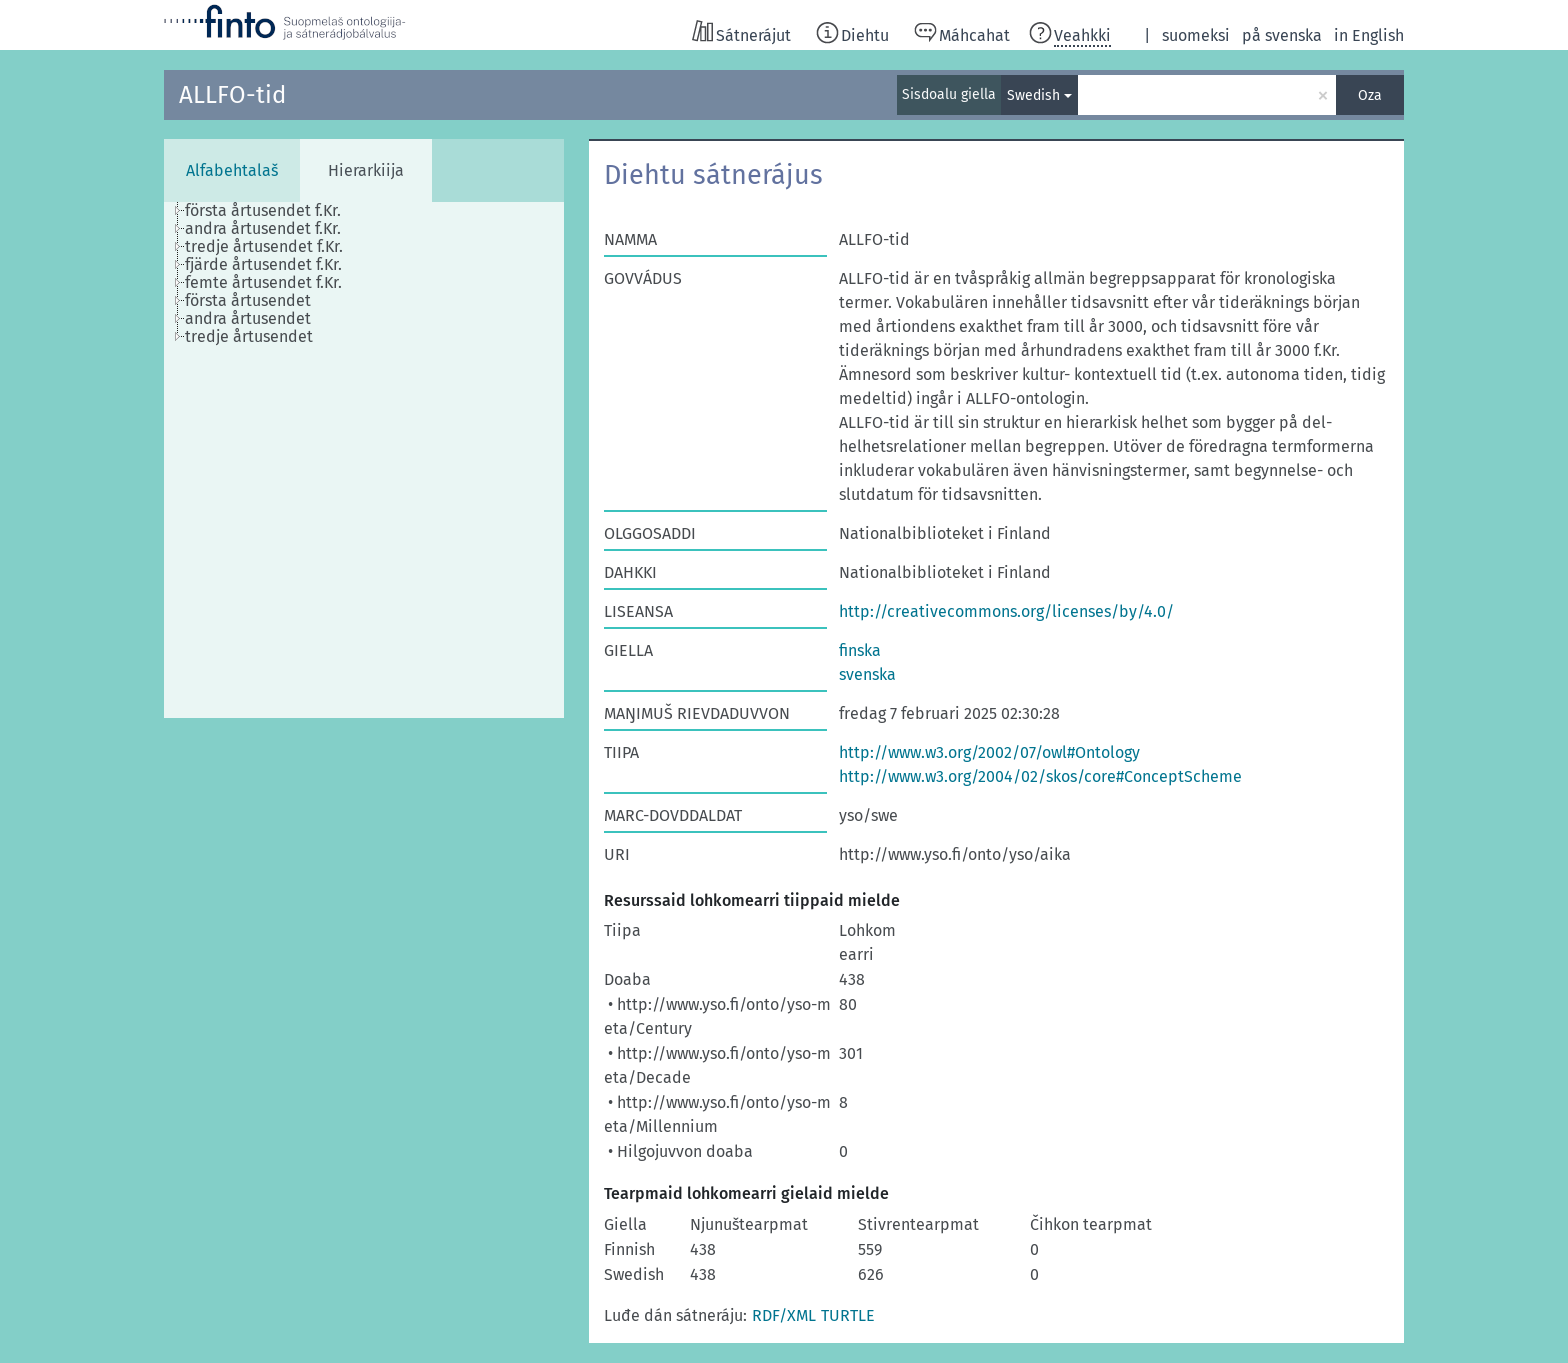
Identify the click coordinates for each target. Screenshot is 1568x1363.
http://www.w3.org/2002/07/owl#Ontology (989, 752)
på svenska (1282, 35)
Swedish (1033, 95)
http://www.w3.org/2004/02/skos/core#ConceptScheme (1040, 776)
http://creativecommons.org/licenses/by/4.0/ (1006, 611)
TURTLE (848, 1315)
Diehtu (865, 35)
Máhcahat (974, 35)
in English (1369, 35)
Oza (1370, 95)
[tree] (364, 460)
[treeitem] (271, 211)
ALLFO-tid (232, 95)
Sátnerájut (753, 35)
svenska (867, 674)
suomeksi (1196, 35)
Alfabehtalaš (232, 170)
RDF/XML (784, 1315)
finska (860, 650)
